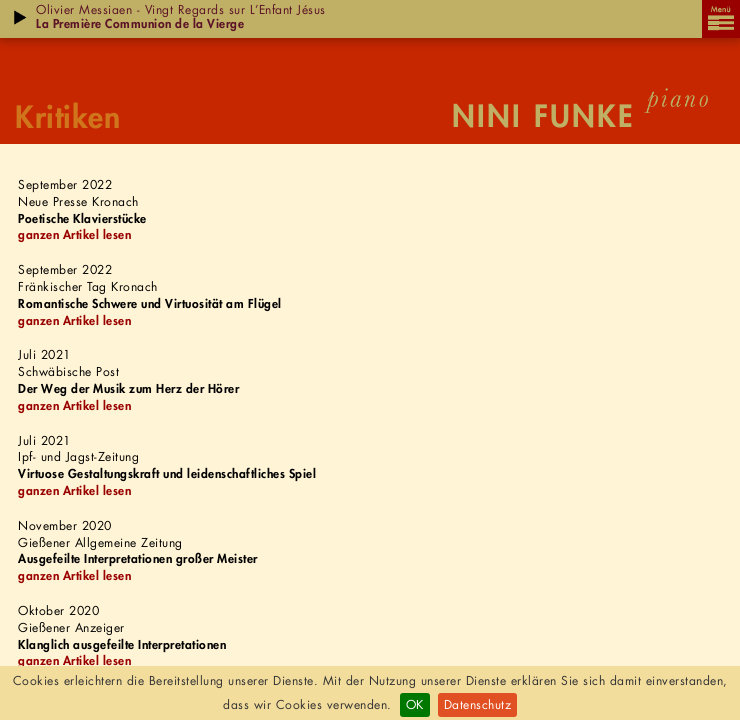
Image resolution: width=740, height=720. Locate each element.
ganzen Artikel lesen (74, 234)
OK (415, 704)
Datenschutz (478, 704)
